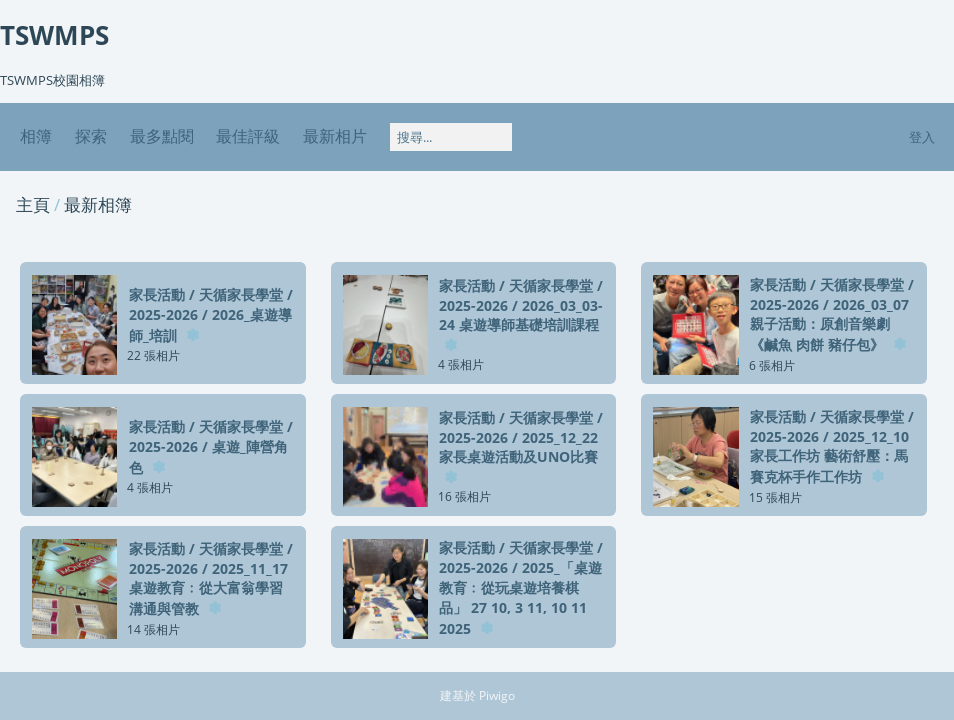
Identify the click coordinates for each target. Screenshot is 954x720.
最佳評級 (248, 136)
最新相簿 (98, 204)
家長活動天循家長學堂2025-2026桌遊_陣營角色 (211, 447)
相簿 (36, 136)
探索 (91, 136)
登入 (922, 137)
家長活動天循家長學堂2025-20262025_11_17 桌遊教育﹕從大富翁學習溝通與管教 (211, 578)
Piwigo (497, 695)
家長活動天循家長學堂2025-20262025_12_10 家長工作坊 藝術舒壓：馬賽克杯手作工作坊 (832, 446)
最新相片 (335, 136)
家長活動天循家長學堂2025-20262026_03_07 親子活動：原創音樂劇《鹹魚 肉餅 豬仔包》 (832, 314)
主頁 (33, 204)
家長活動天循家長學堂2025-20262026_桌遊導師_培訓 (211, 315)
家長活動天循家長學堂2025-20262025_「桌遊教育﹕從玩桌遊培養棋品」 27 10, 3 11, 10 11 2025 (521, 588)
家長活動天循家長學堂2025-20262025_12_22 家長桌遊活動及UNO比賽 (521, 437)
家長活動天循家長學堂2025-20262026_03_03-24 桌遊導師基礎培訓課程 (521, 305)
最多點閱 (162, 136)
